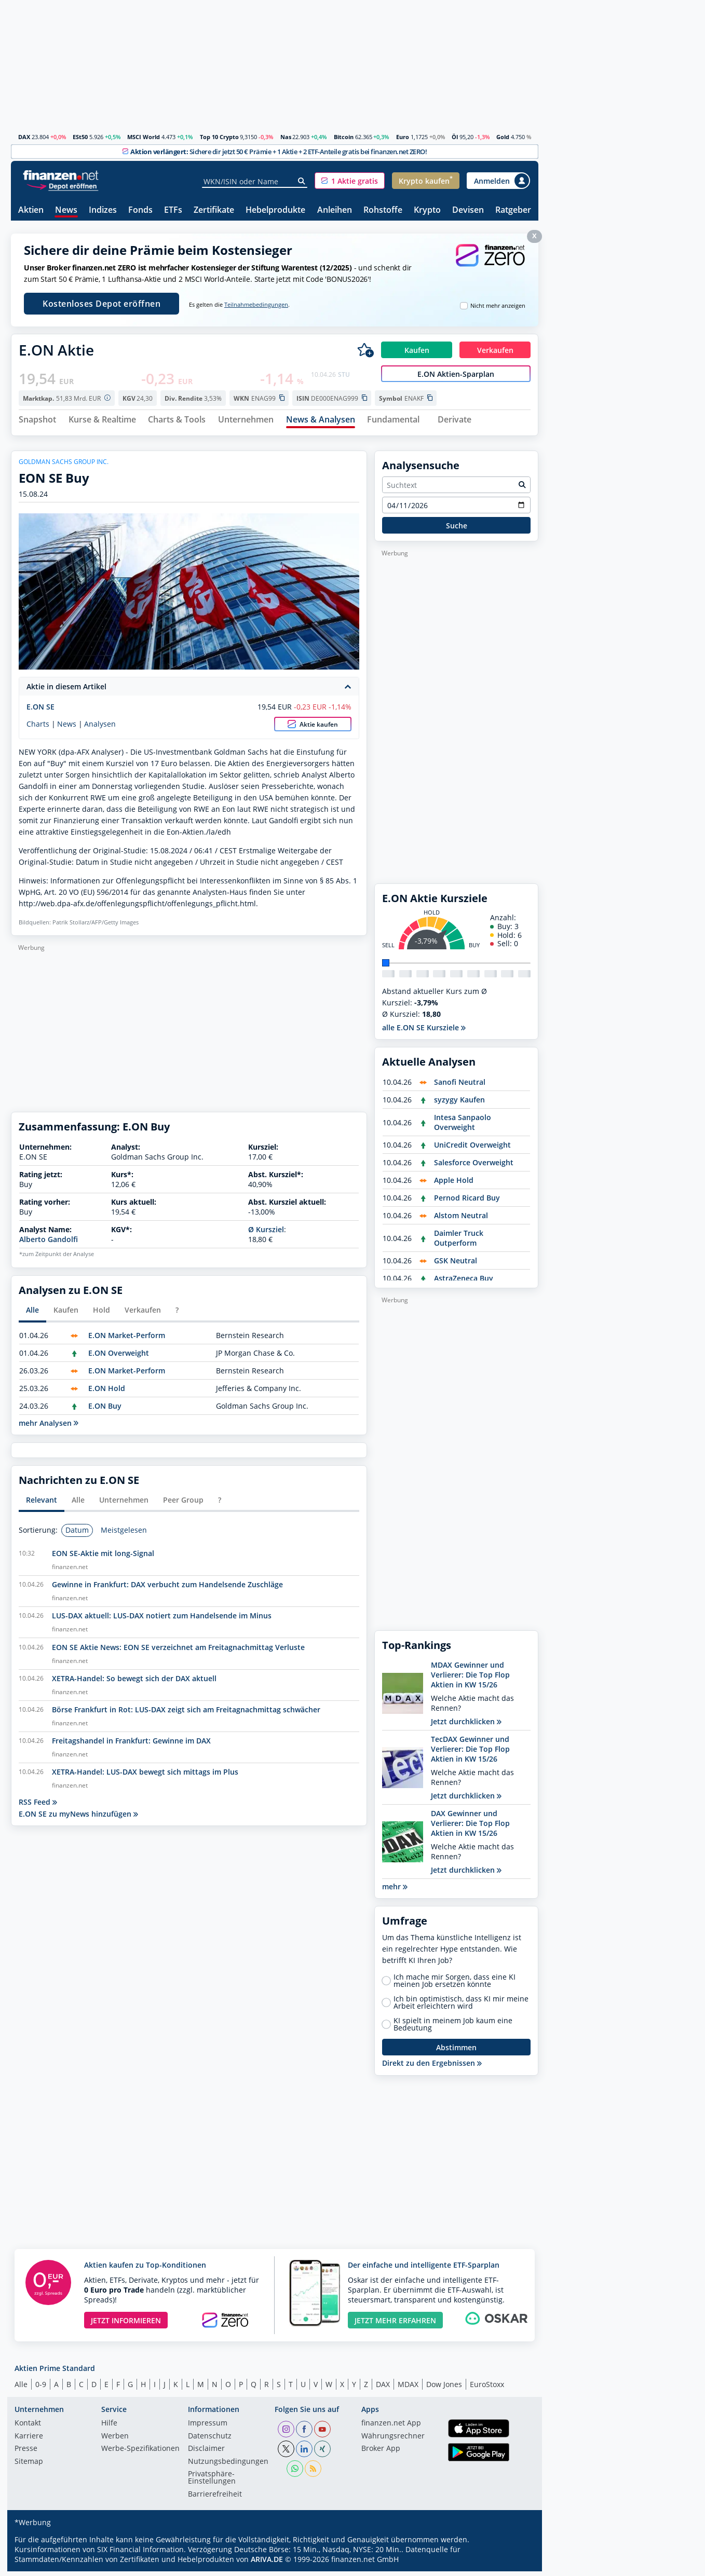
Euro (402, 137)
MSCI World (143, 137)
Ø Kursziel (266, 1234)
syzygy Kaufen (459, 1104)
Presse (26, 2453)
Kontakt (28, 2428)
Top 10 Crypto (219, 137)
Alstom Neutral (461, 1220)
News (66, 210)
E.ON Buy (104, 1410)
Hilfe (109, 2428)
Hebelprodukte (275, 210)
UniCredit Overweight (472, 1149)
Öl (455, 137)
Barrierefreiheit (215, 2499)
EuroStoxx (487, 2388)
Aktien (31, 210)
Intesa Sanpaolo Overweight (462, 1127)
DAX (24, 137)
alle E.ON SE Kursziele (424, 1032)
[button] (350, 180)
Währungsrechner (393, 2440)
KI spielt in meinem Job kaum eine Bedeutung (453, 2029)
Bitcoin (344, 137)
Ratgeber (513, 210)
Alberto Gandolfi (48, 1244)
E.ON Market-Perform (126, 1339)
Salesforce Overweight (473, 1167)
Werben (115, 2440)
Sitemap (29, 2466)
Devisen (468, 210)
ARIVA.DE (267, 2564)
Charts (37, 728)
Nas (285, 137)
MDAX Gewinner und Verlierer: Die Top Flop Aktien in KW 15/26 (470, 1679)
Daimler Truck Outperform (458, 1242)
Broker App (380, 2453)
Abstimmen (456, 2051)
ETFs (173, 210)
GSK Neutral (455, 1265)
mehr (395, 1891)
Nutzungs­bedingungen (228, 2466)
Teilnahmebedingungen (256, 304)
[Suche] (301, 181)
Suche (456, 530)
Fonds (140, 210)
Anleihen (334, 210)
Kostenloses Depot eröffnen (101, 303)
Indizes (103, 210)
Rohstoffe (382, 210)
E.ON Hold (106, 1392)
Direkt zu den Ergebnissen (432, 2068)
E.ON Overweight (118, 1357)
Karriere (29, 2440)
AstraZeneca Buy (463, 1283)
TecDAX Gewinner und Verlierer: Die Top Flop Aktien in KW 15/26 (470, 1753)
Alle (21, 2388)
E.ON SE (40, 711)
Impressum (207, 2428)
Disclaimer (206, 2453)
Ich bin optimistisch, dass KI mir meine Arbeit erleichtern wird (461, 2007)
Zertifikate (214, 210)
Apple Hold (453, 1185)
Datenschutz (210, 2440)
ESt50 (80, 137)
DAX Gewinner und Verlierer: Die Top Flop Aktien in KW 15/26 (470, 1828)
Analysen (100, 728)
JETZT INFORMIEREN (126, 2324)
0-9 (40, 2388)
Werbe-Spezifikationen (140, 2453)
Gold (502, 137)
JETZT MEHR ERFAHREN (395, 2324)
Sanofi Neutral (459, 1087)
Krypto (427, 210)
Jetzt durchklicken (466, 1726)
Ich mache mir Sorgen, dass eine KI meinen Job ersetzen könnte (455, 1985)
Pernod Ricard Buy (467, 1202)
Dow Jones (444, 2388)
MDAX (408, 2388)
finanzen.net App (391, 2428)
